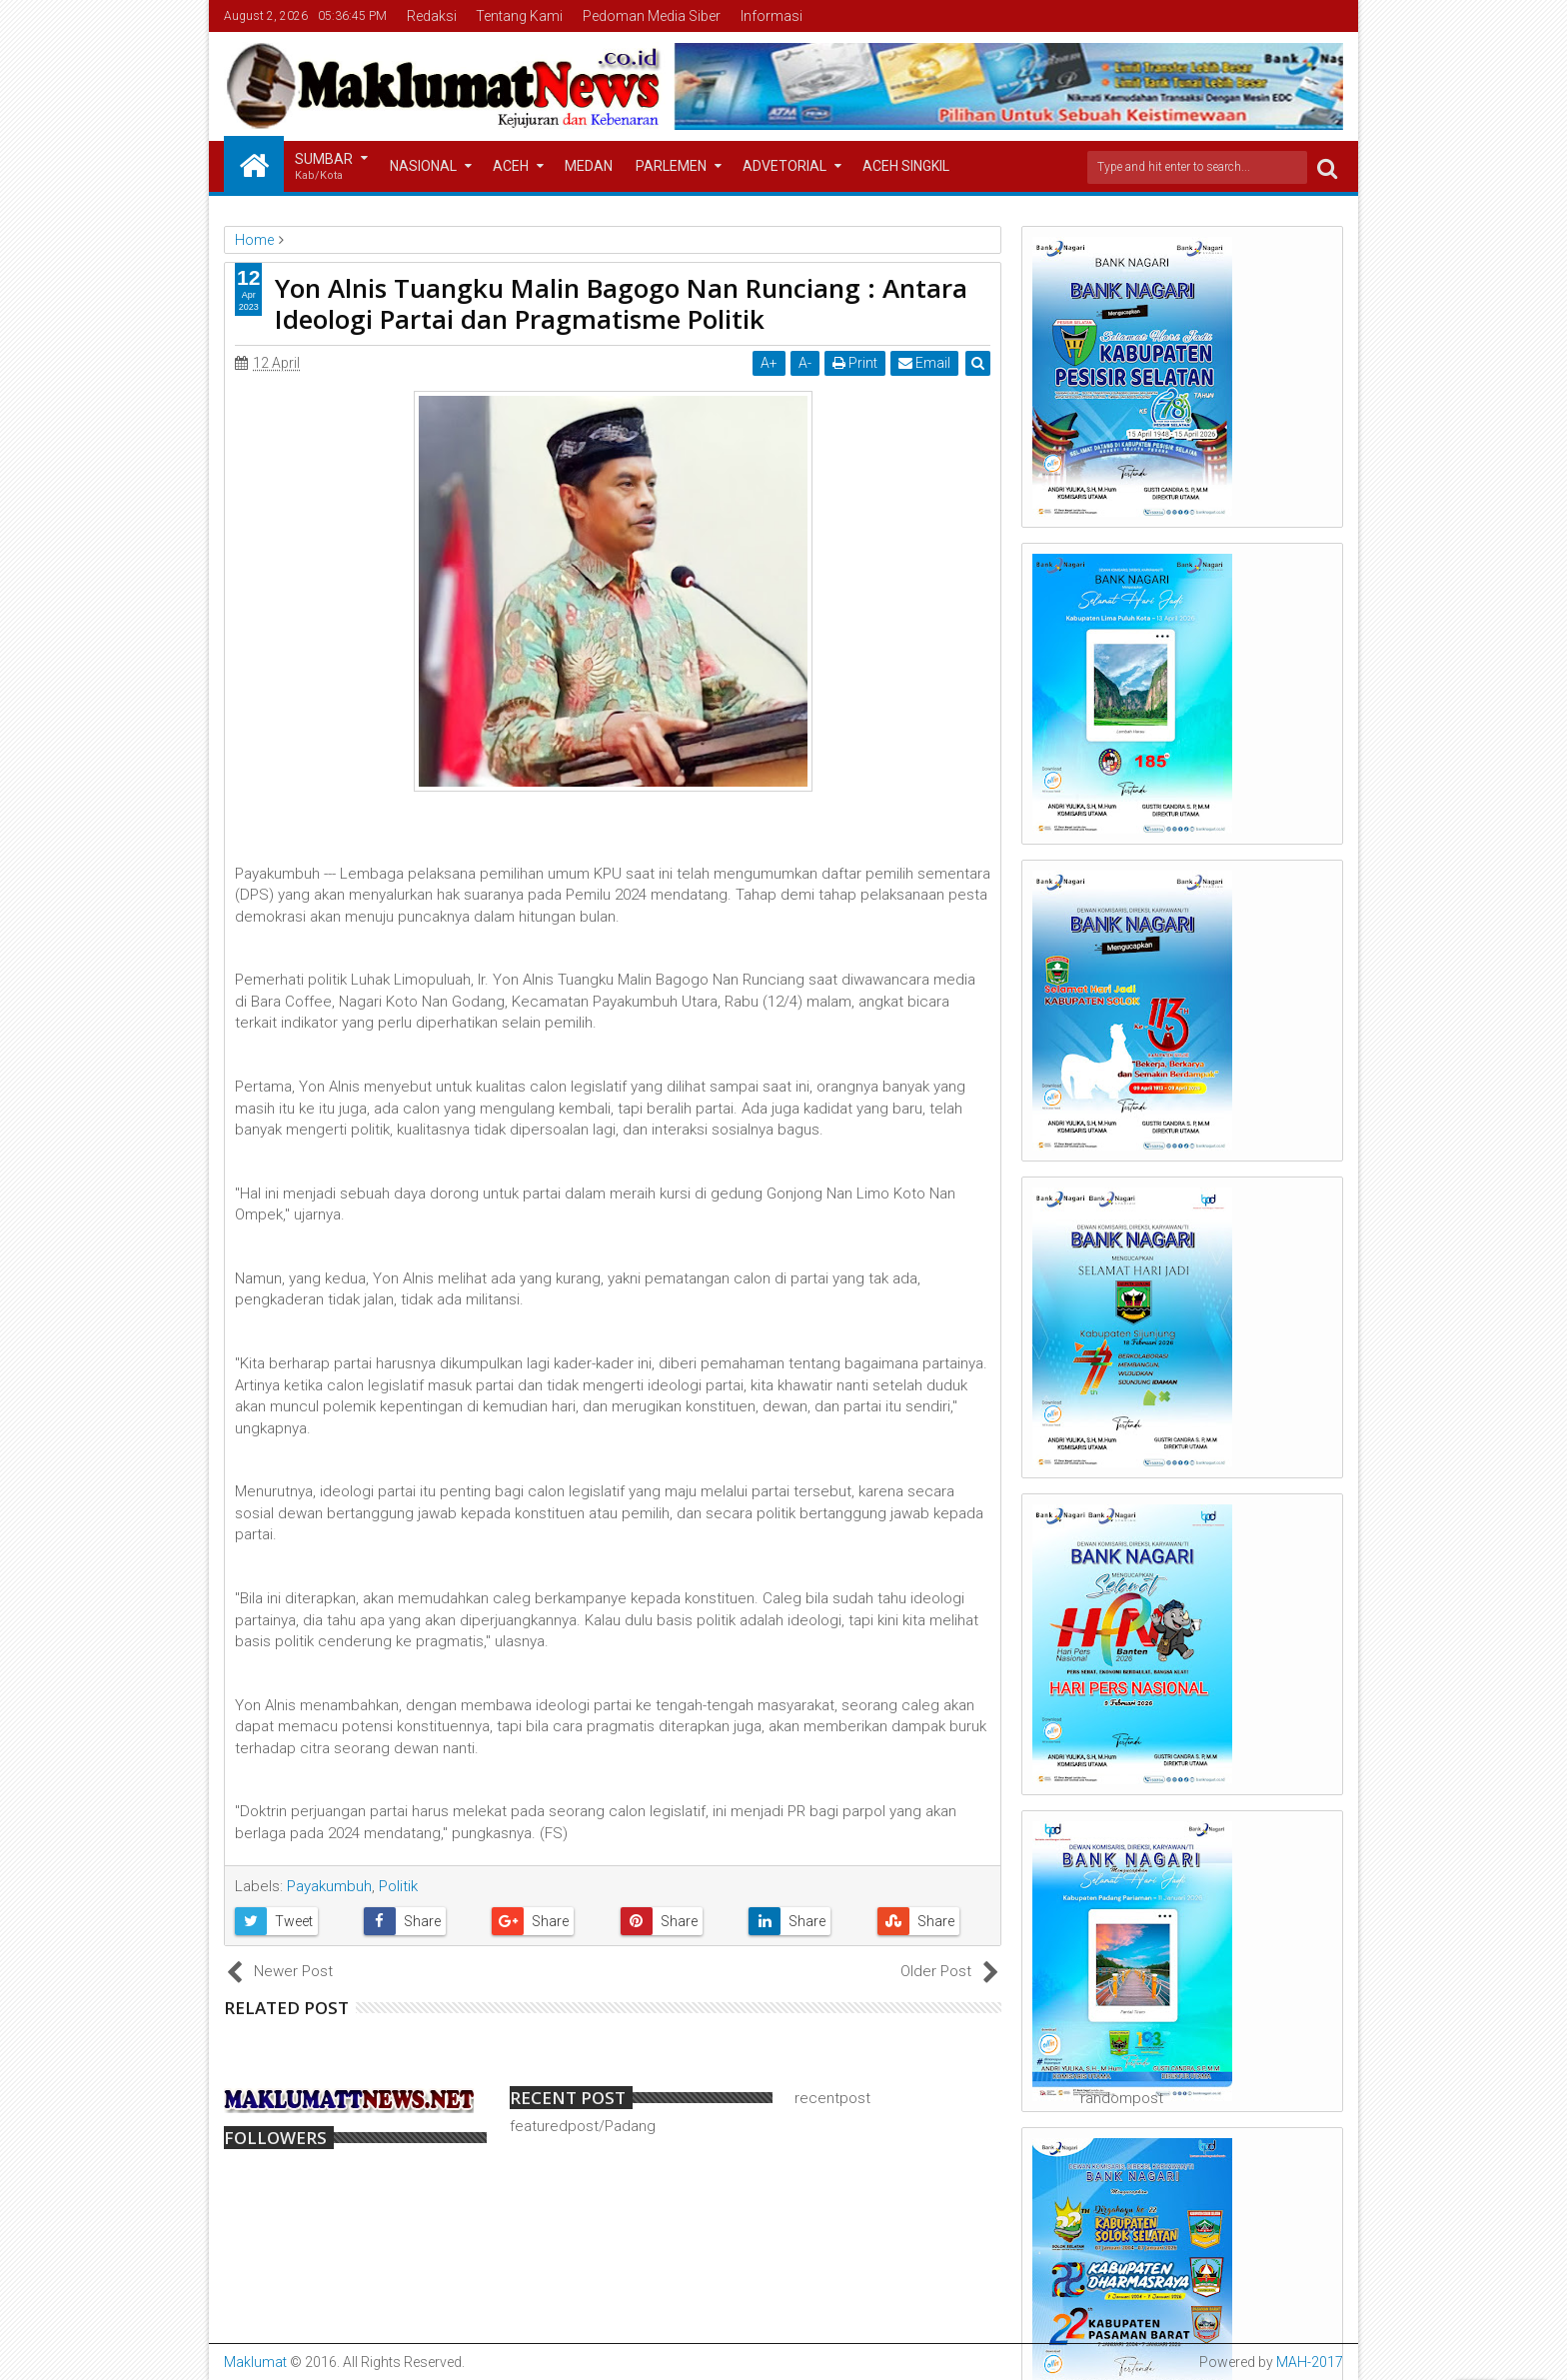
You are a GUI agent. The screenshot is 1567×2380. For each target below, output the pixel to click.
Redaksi (432, 16)
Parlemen (671, 166)
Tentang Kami (519, 16)
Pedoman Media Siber (652, 16)
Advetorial (784, 166)
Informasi (771, 16)
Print (854, 363)
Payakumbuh (329, 1886)
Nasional (423, 166)
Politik (398, 1886)
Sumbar (324, 167)
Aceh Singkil (905, 166)
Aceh (511, 166)
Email (924, 363)
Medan (589, 166)
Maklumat (255, 2362)
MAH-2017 (1309, 2362)
